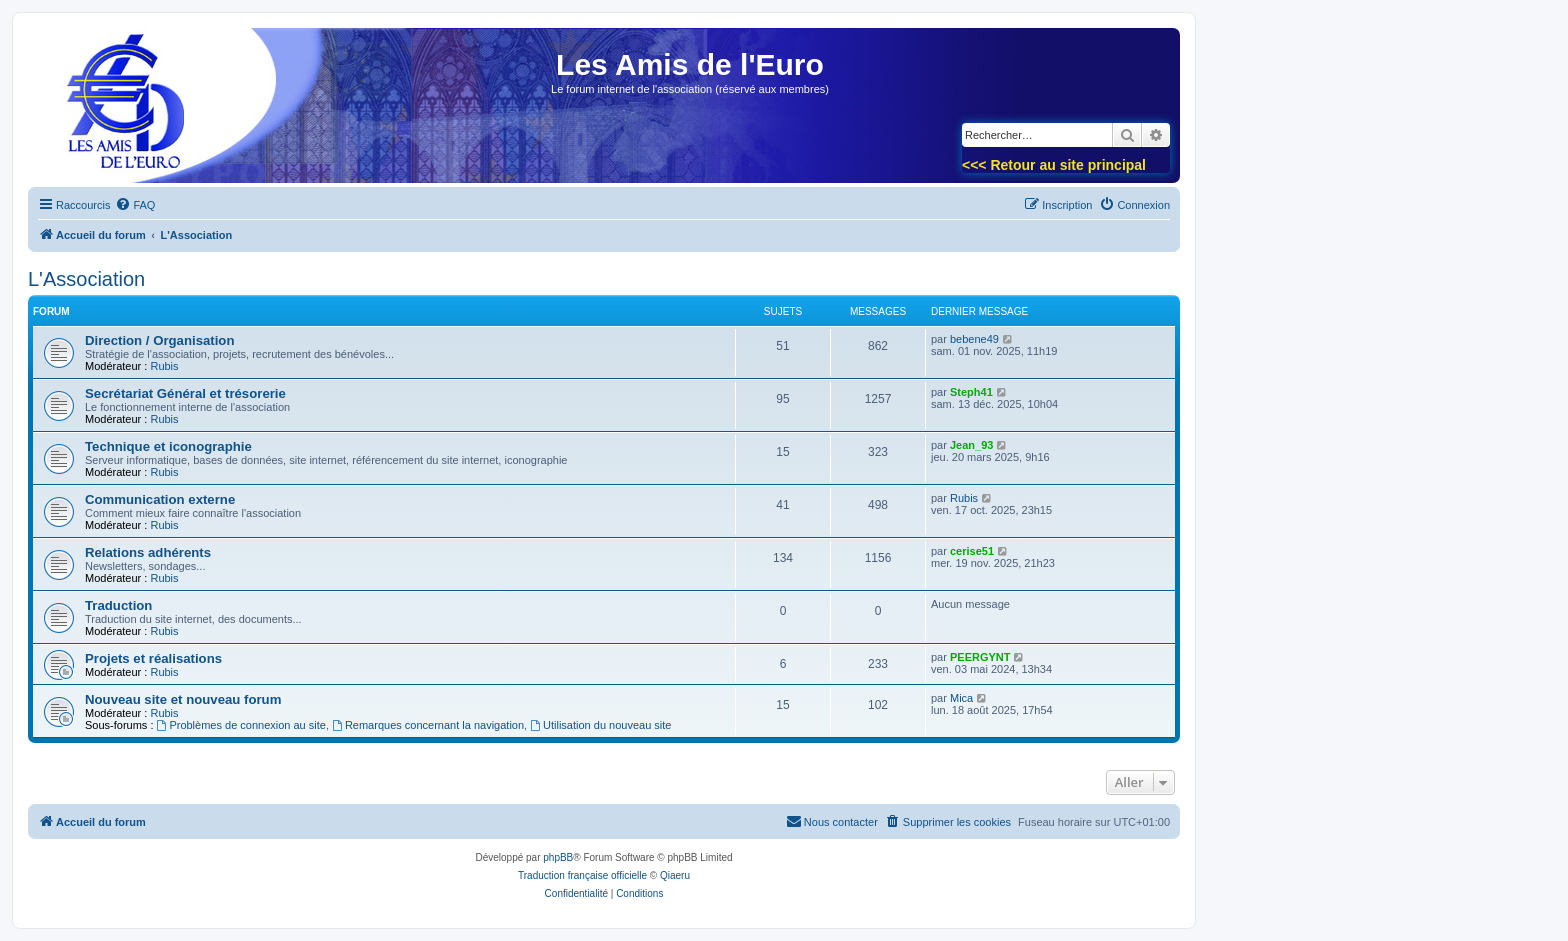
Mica (961, 698)
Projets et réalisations (153, 658)
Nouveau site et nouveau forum (183, 699)
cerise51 (972, 551)
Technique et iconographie (168, 446)
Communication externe (160, 499)
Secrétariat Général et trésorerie (185, 393)
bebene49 (974, 339)
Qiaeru (675, 875)
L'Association (86, 279)
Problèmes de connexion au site (241, 725)
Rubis (164, 366)
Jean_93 (971, 445)
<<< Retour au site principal (1054, 165)
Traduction (118, 605)
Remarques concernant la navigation (428, 725)
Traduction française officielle (582, 875)
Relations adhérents (148, 552)
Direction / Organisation (159, 340)
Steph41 (971, 392)
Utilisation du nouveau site (600, 725)
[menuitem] (135, 205)
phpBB (558, 857)
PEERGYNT (980, 657)
